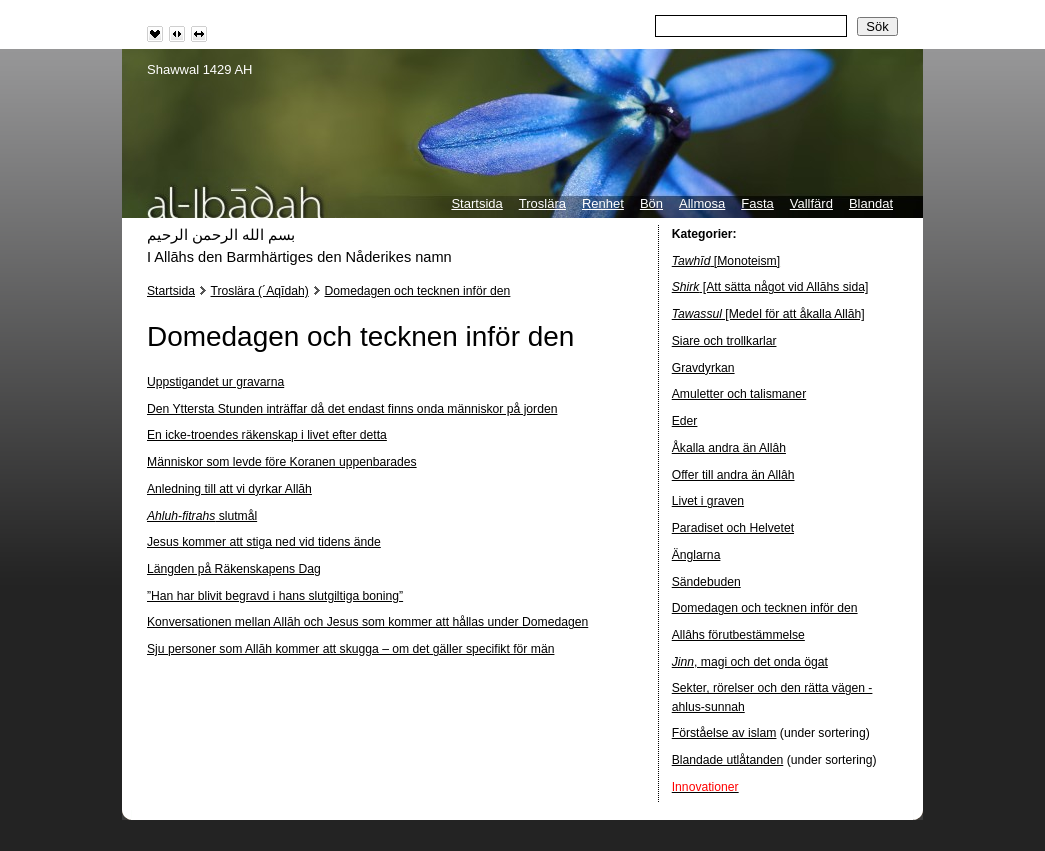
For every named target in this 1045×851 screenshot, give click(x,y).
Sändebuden (706, 582)
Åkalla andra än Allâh (729, 448)
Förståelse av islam (724, 733)
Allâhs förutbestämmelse (738, 635)
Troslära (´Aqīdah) (260, 291)
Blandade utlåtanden (728, 760)
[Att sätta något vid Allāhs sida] (770, 287)
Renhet (603, 203)
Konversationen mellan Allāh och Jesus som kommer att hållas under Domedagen (367, 622)
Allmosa (702, 203)
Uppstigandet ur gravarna (215, 382)
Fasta (757, 203)
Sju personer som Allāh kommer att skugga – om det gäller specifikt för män (350, 649)
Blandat (871, 203)
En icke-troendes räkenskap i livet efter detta (267, 435)
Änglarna (696, 555)
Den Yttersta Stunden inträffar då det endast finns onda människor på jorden (352, 409)
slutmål (202, 516)
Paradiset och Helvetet (733, 528)
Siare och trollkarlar (724, 341)
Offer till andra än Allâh (733, 475)
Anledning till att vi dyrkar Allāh (229, 489)
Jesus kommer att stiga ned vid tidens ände (264, 542)
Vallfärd (811, 203)
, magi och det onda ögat (750, 662)
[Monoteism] (726, 261)
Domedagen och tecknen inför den (418, 291)
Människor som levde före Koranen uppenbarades (282, 462)
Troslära (542, 203)
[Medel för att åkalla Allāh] (768, 314)
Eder (685, 421)
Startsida (476, 203)
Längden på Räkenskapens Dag (234, 569)
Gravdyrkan (703, 368)
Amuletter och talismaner (739, 394)
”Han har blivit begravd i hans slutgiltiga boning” (275, 596)
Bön (651, 203)
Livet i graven (708, 501)
